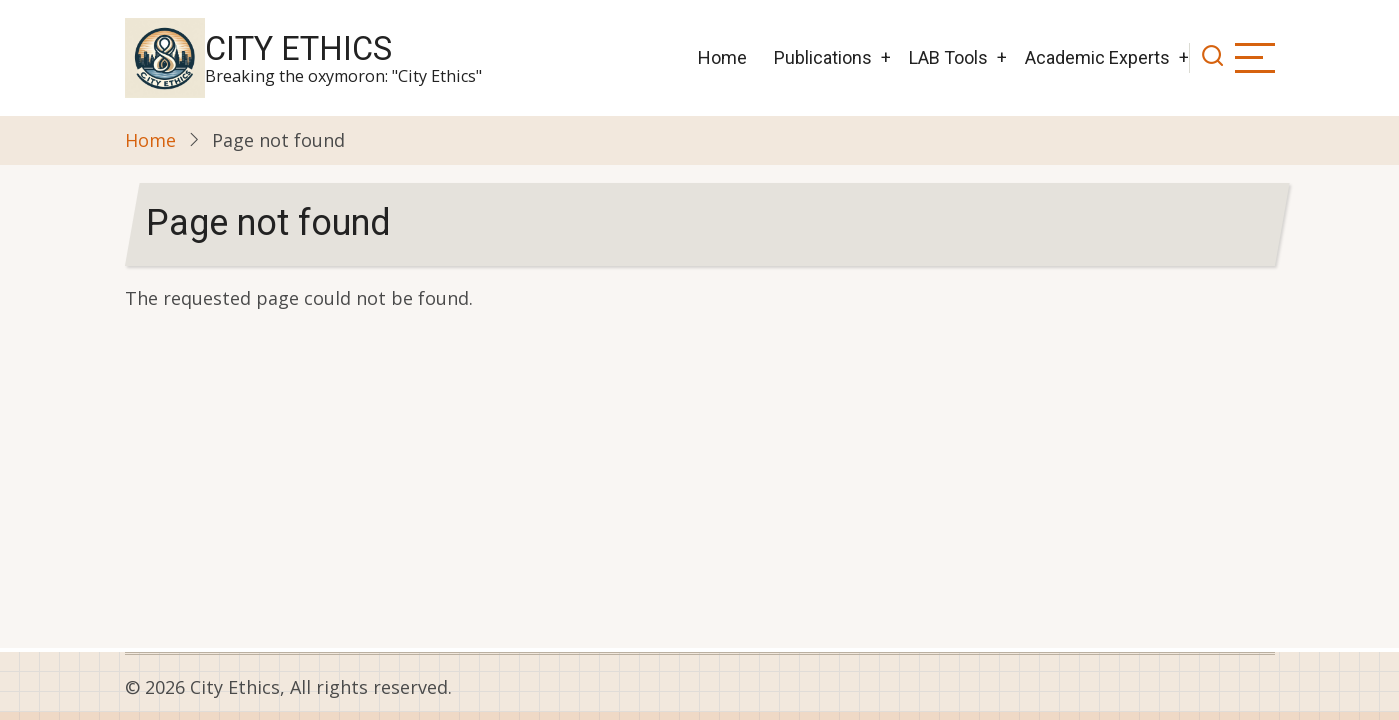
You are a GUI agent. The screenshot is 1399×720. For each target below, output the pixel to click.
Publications (823, 57)
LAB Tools (948, 57)
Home (722, 57)
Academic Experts (1097, 57)
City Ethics (298, 49)
